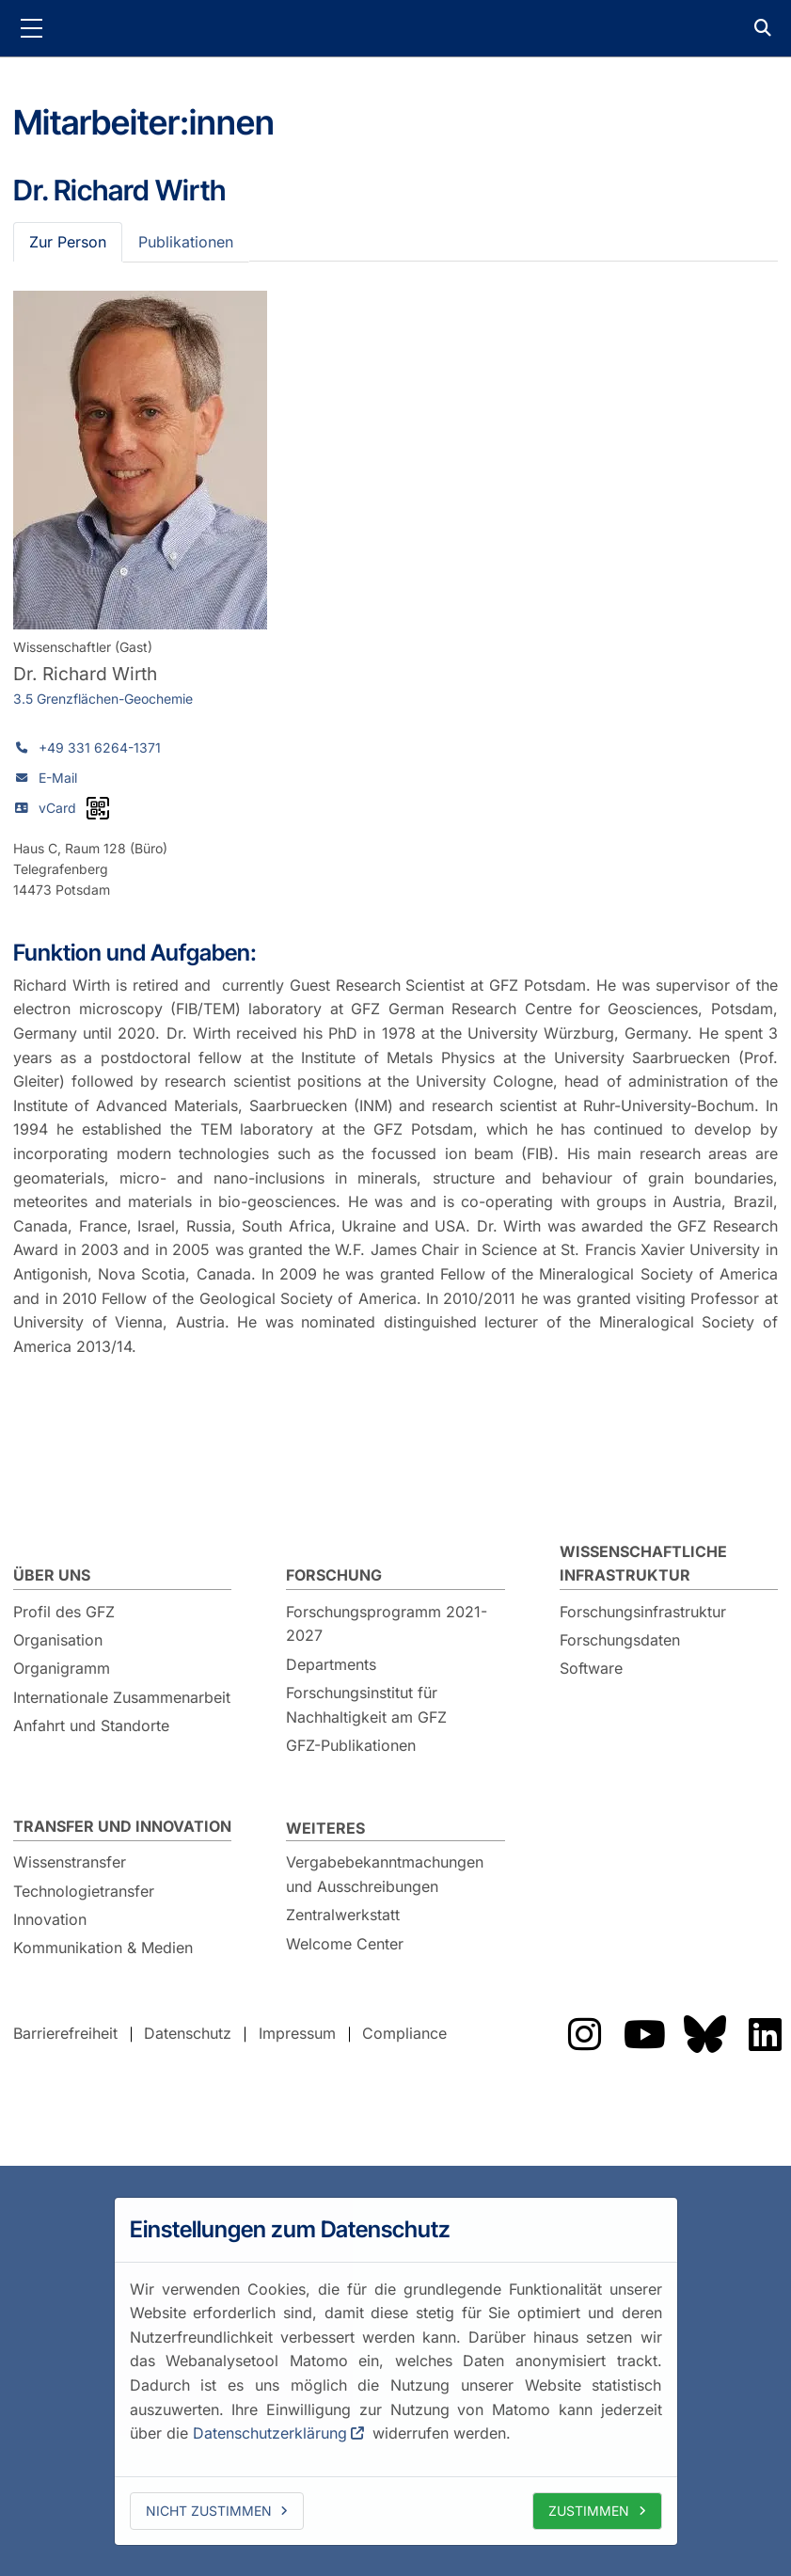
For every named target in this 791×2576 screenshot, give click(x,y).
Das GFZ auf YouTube (644, 2034)
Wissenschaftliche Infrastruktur (643, 1563)
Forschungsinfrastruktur (643, 1611)
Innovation (50, 1919)
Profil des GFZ (64, 1611)
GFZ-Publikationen (351, 1745)
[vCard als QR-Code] (98, 808)
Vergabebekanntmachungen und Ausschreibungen (384, 1874)
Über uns (51, 1575)
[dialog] (396, 2371)
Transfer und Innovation (122, 1826)
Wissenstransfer (69, 1861)
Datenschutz (187, 2034)
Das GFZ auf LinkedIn (764, 2034)
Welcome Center (344, 1943)
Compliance (404, 2034)
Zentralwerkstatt (343, 1914)
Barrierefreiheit (65, 2034)
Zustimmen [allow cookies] (588, 2511)
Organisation (58, 1639)
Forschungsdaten (620, 1639)
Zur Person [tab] (67, 241)
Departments (331, 1664)
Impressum (297, 2034)
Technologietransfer (83, 1891)
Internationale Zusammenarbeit (121, 1697)
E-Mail (58, 778)
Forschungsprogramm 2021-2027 (386, 1624)
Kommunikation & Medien (103, 1947)
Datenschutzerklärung (270, 2433)
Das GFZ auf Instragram (584, 2034)
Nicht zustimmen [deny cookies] (209, 2511)
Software (591, 1668)
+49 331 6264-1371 (100, 747)
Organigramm (61, 1668)
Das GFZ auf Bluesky (704, 2034)
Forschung (334, 1575)
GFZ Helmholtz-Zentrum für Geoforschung (395, 28)
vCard (57, 808)
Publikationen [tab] (185, 241)
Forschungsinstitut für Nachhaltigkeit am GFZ (366, 1704)
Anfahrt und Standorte (91, 1725)
